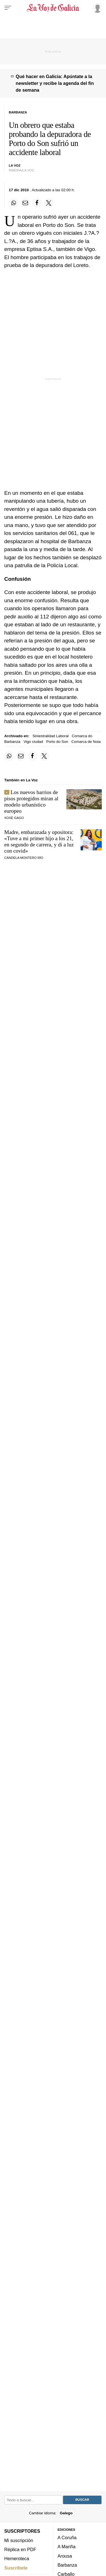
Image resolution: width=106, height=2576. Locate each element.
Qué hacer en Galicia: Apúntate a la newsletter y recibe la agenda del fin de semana (55, 83)
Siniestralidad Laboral (51, 736)
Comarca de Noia (85, 741)
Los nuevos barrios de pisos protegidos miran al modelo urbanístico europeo (31, 801)
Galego (66, 2513)
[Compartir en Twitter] (49, 203)
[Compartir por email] (25, 203)
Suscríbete (16, 2567)
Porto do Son (57, 741)
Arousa (65, 2555)
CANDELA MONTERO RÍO (23, 857)
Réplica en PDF (20, 2549)
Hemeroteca (16, 2558)
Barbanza (67, 2565)
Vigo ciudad (33, 741)
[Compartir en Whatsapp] (13, 203)
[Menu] (8, 8)
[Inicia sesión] (96, 8)
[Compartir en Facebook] (37, 203)
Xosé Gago (14, 818)
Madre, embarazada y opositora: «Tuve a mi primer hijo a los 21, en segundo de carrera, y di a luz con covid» (39, 841)
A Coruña (67, 2537)
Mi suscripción (18, 2540)
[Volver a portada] (53, 8)
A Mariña (67, 2546)
